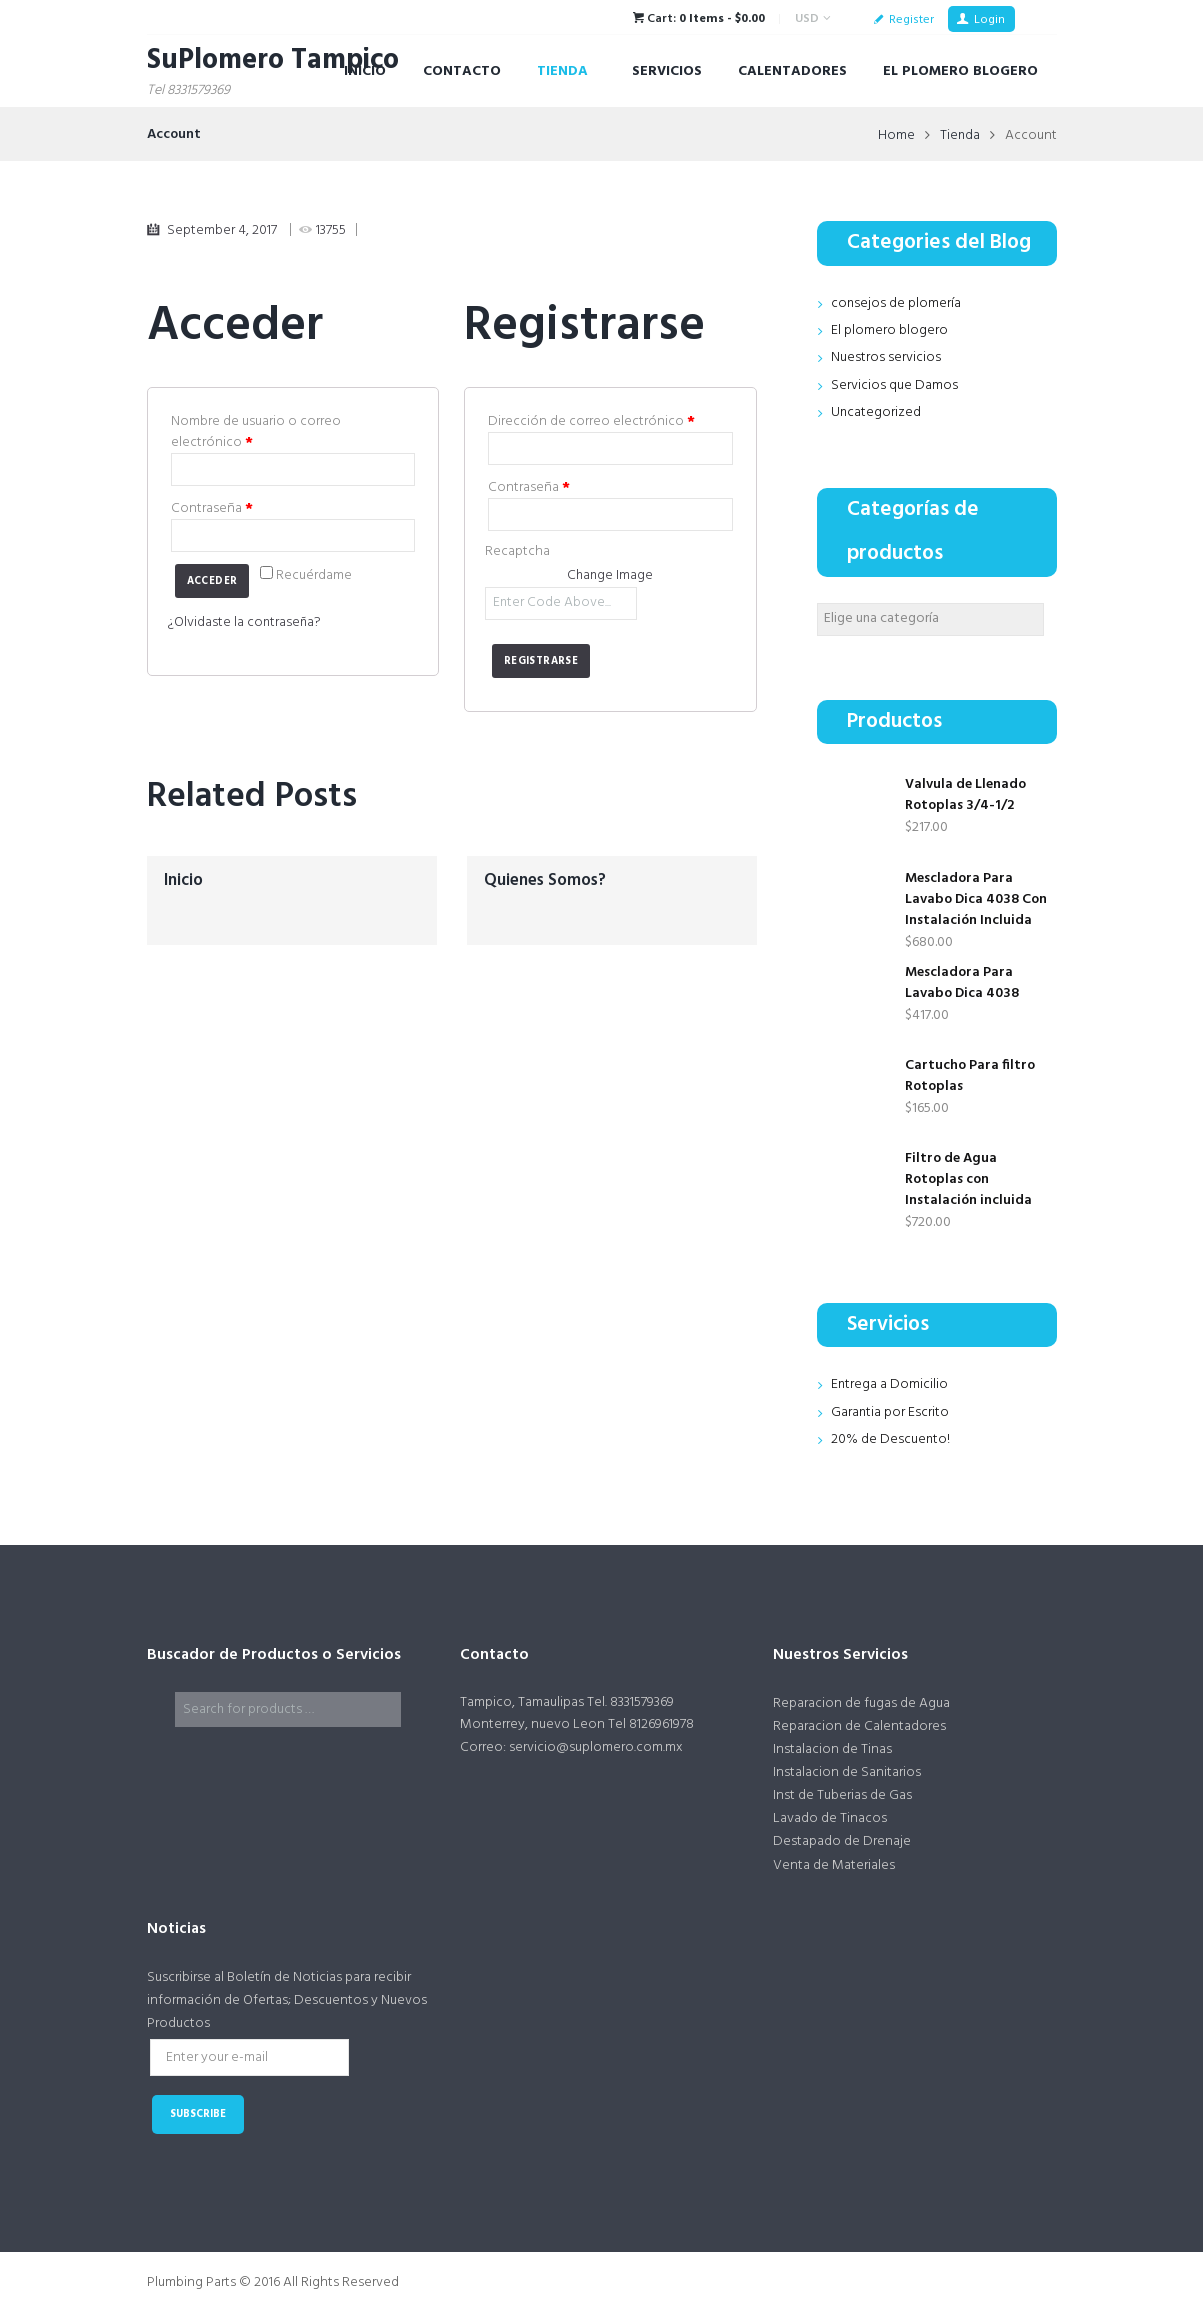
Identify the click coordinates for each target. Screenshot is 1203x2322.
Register (911, 20)
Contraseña (212, 508)
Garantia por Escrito (890, 1412)
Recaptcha (517, 551)
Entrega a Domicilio (890, 1384)
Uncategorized (876, 412)
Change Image (610, 575)
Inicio (365, 71)
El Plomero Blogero (960, 71)
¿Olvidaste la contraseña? (245, 622)
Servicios (667, 71)
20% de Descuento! (891, 1439)
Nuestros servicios (886, 357)
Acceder (212, 581)
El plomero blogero (889, 330)
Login (989, 20)
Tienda (562, 71)
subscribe (198, 2115)
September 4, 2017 (222, 230)
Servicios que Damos (894, 385)
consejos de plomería (896, 303)
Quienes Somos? (545, 880)
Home (895, 135)
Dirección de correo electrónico (591, 421)
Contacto (462, 71)
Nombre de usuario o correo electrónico (256, 432)
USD (807, 19)
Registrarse (541, 661)
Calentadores (792, 71)
